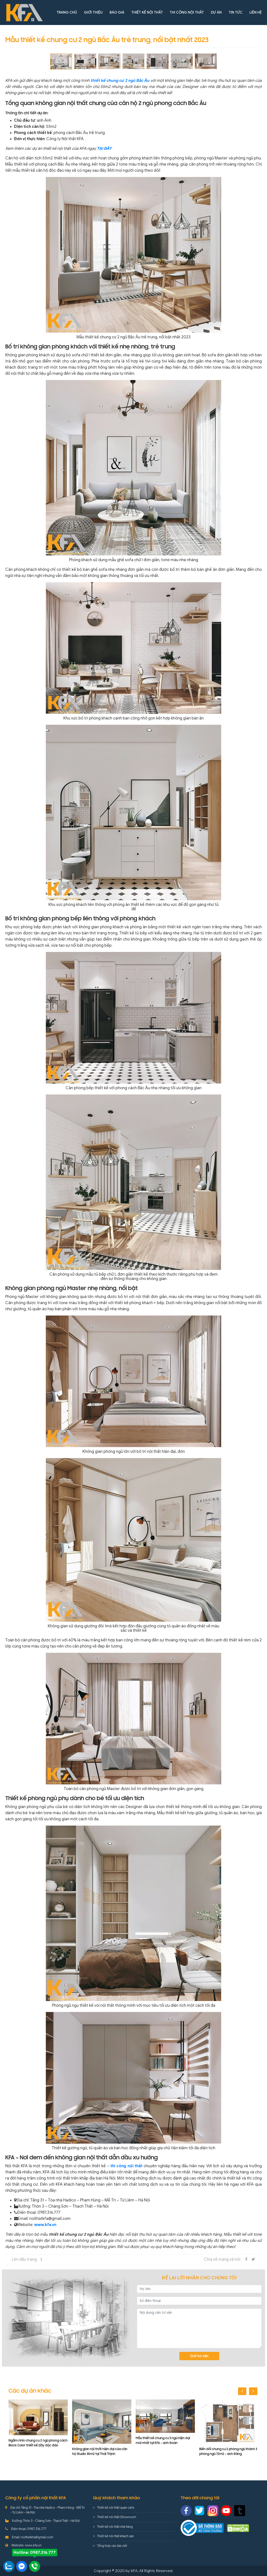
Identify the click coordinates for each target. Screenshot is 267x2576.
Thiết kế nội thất (147, 12)
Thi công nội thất (187, 12)
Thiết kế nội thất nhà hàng (115, 2527)
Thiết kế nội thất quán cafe (115, 2508)
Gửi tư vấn (199, 2356)
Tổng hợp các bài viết (112, 2546)
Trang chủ (67, 12)
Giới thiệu (93, 12)
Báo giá (117, 12)
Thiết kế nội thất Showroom (116, 2517)
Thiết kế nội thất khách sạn (115, 2536)
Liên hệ (255, 12)
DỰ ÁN (216, 12)
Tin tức (235, 12)
